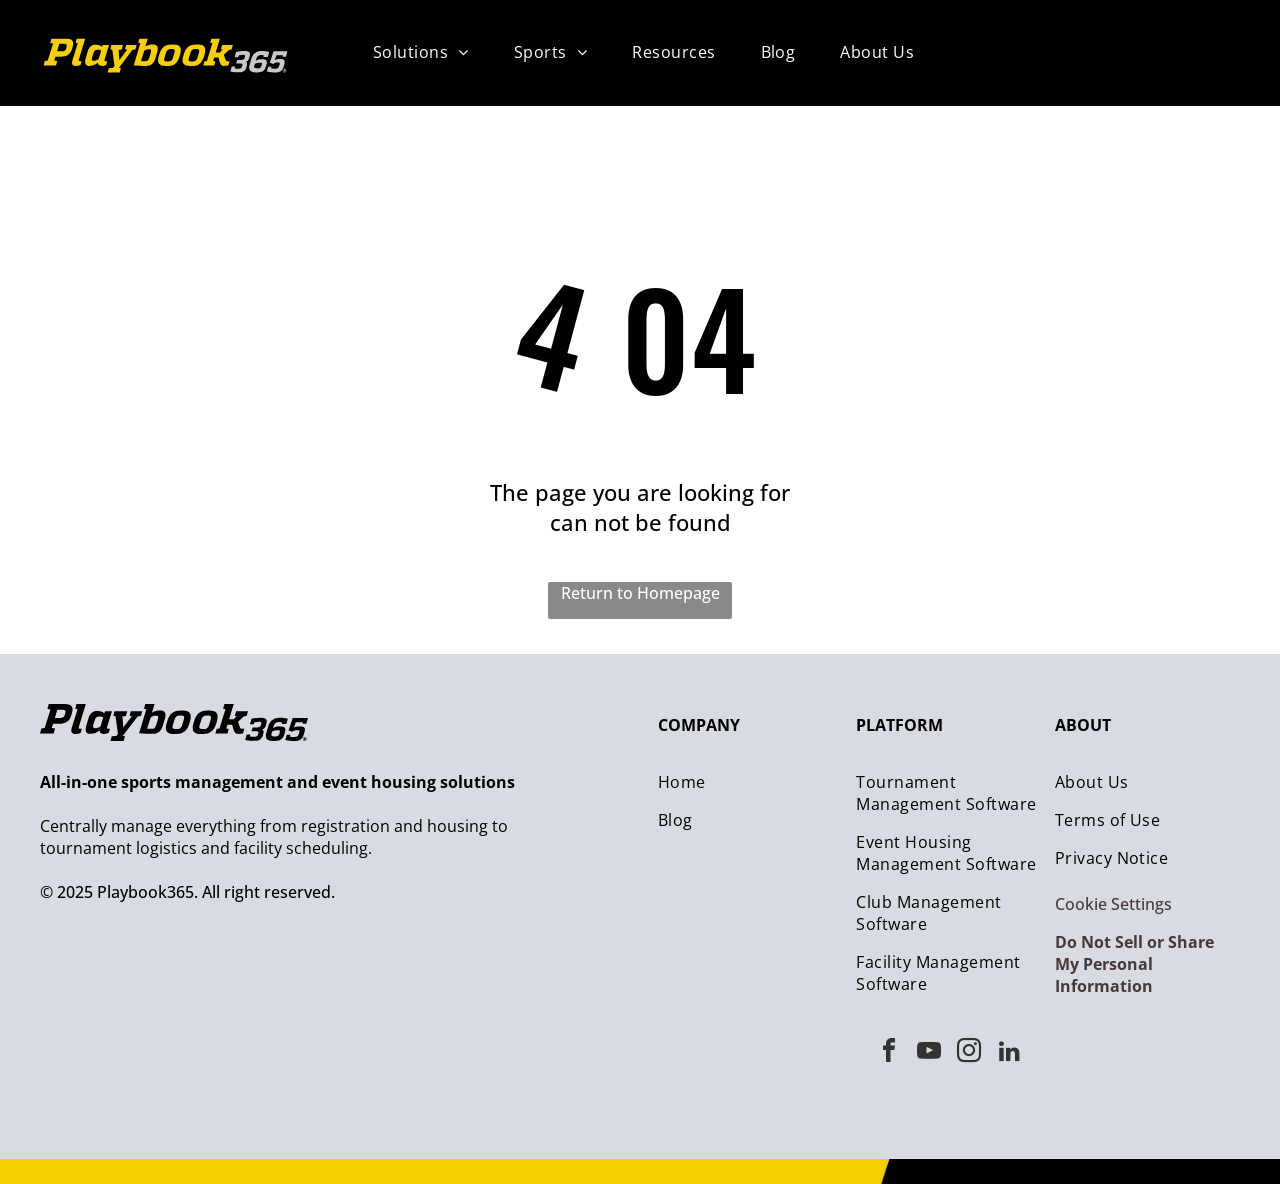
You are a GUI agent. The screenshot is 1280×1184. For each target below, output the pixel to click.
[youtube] (929, 1053)
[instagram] (969, 1053)
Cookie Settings (1113, 904)
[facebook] (889, 1053)
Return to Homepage (640, 593)
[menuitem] (428, 52)
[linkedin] (1009, 1053)
